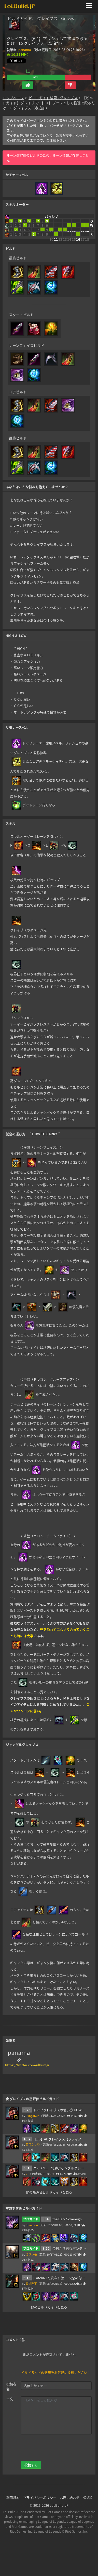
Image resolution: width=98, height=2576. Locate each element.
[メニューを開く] (90, 5)
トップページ (13, 97)
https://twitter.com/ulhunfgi (27, 2065)
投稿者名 (11, 2386)
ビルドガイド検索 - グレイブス (53, 97)
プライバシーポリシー (39, 2497)
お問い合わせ (70, 2497)
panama (24, 49)
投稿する (31, 2464)
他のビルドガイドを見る (49, 2307)
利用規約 (13, 2497)
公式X (87, 2497)
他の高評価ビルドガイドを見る (49, 2192)
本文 (9, 2398)
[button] (27, 85)
